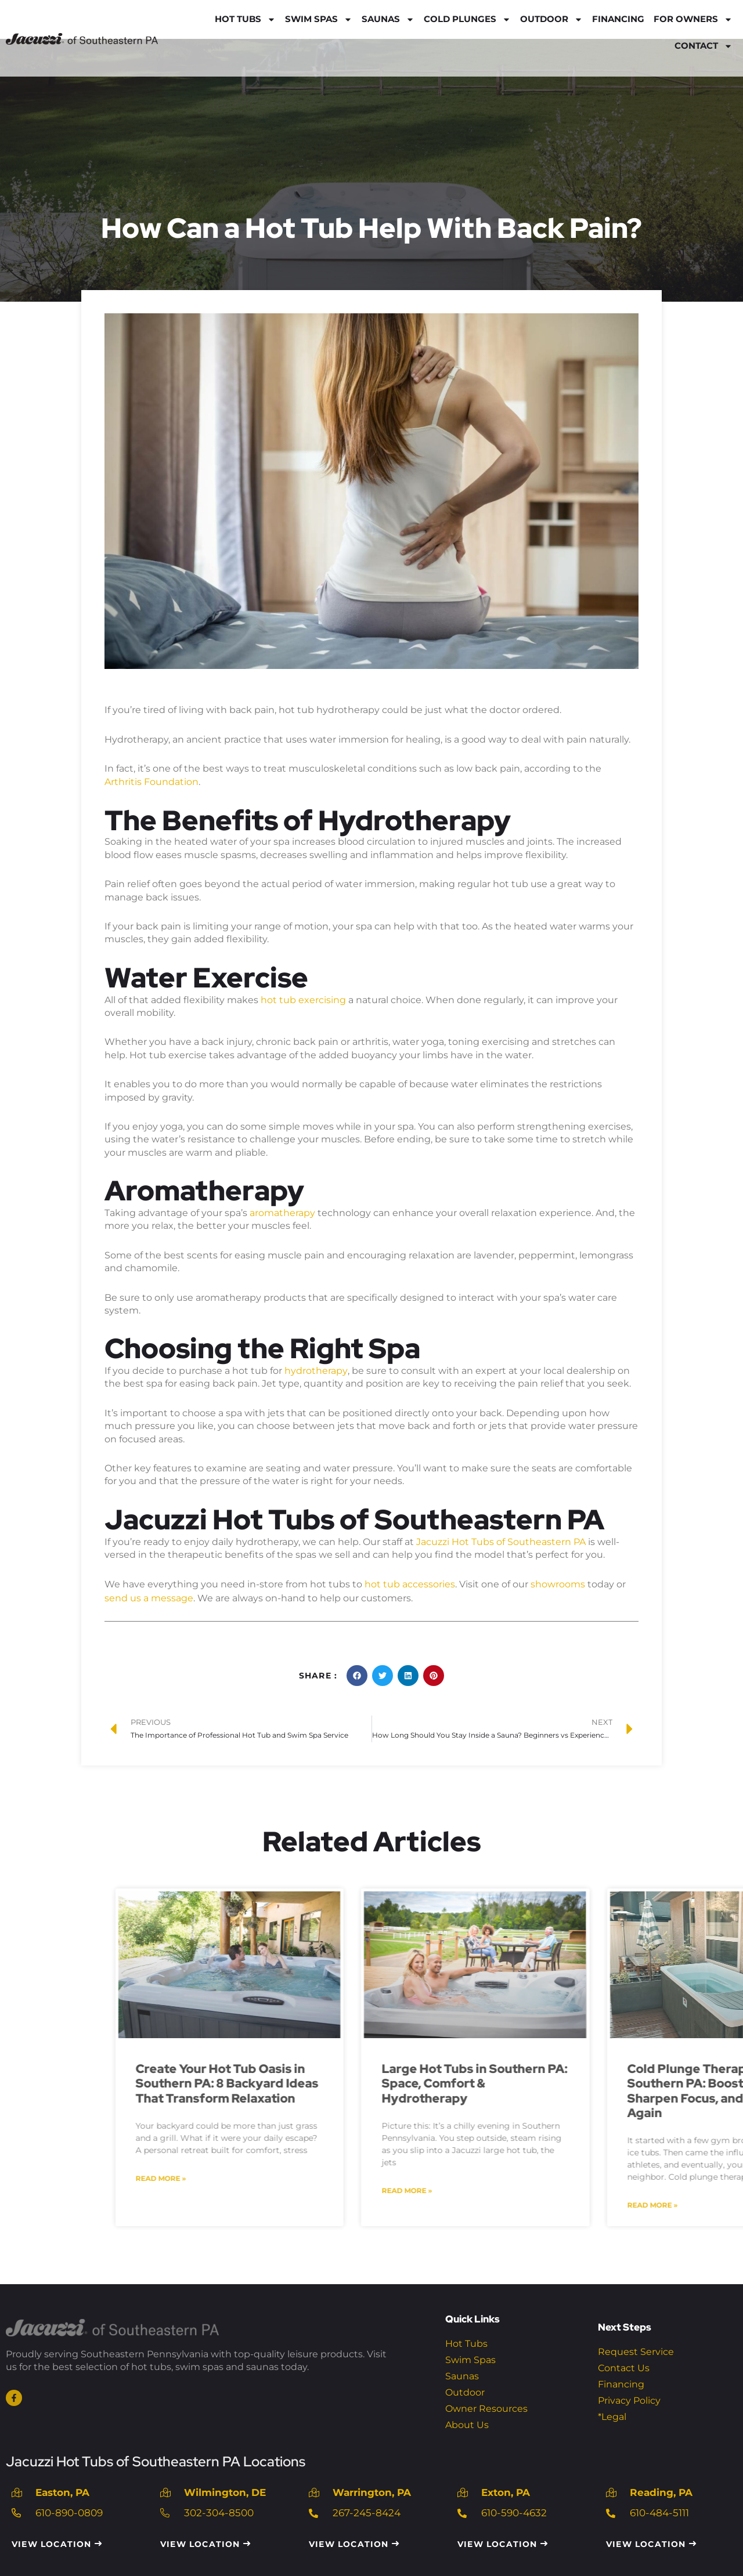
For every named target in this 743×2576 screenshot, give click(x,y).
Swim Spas (318, 19)
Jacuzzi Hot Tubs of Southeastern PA (501, 1538)
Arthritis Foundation (151, 781)
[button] (357, 1671)
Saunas (388, 19)
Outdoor (551, 19)
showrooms (558, 1580)
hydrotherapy (315, 1368)
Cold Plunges (467, 19)
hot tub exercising (303, 998)
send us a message (148, 1594)
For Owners (693, 19)
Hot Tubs (245, 19)
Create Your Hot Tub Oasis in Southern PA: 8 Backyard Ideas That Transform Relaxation (608, 2078)
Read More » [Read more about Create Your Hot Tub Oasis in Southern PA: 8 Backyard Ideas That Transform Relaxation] (542, 2172)
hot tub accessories (410, 1580)
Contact (704, 46)
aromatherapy (284, 1211)
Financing (618, 18)
